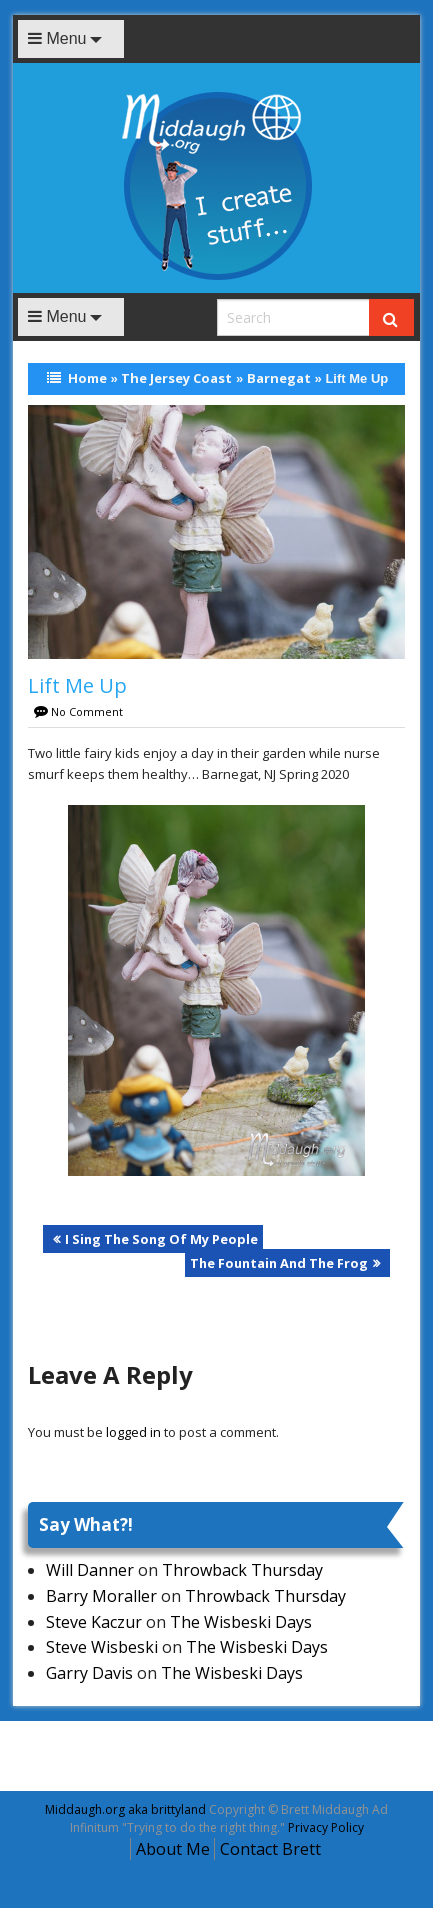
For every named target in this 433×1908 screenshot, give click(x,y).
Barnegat (279, 378)
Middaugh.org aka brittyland (125, 1809)
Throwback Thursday (242, 1570)
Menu (57, 38)
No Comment (87, 711)
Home (87, 378)
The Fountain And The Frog (279, 1263)
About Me (173, 1849)
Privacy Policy (326, 1827)
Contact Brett (270, 1849)
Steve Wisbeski (102, 1647)
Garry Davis (89, 1673)
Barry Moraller (101, 1596)
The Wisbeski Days (241, 1622)
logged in (133, 1432)
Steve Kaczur (94, 1622)
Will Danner (90, 1570)
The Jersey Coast (176, 378)
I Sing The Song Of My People (161, 1239)
